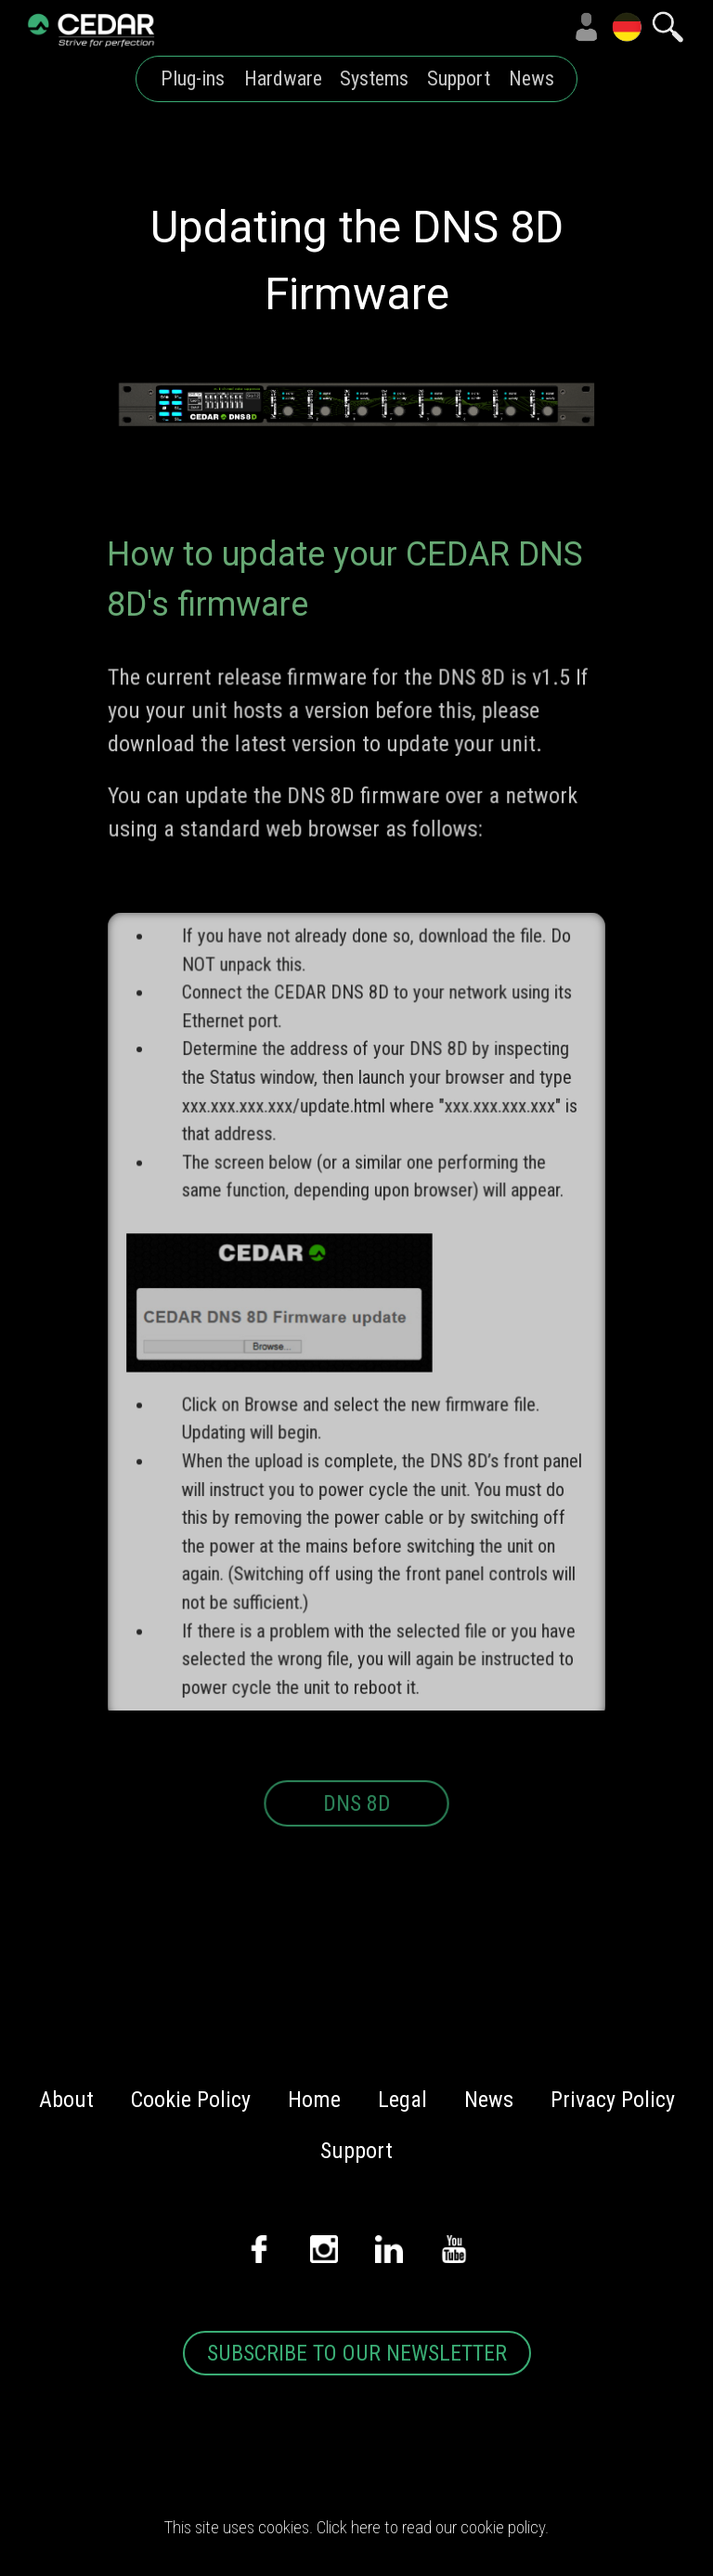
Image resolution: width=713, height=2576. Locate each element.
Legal (402, 2100)
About (66, 2100)
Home (314, 2100)
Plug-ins (193, 78)
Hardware (283, 78)
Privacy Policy (613, 2100)
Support (458, 78)
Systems (374, 78)
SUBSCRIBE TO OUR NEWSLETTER (357, 2353)
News (531, 78)
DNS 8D (356, 1823)
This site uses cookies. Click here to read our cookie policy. (356, 2527)
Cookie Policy (191, 2100)
